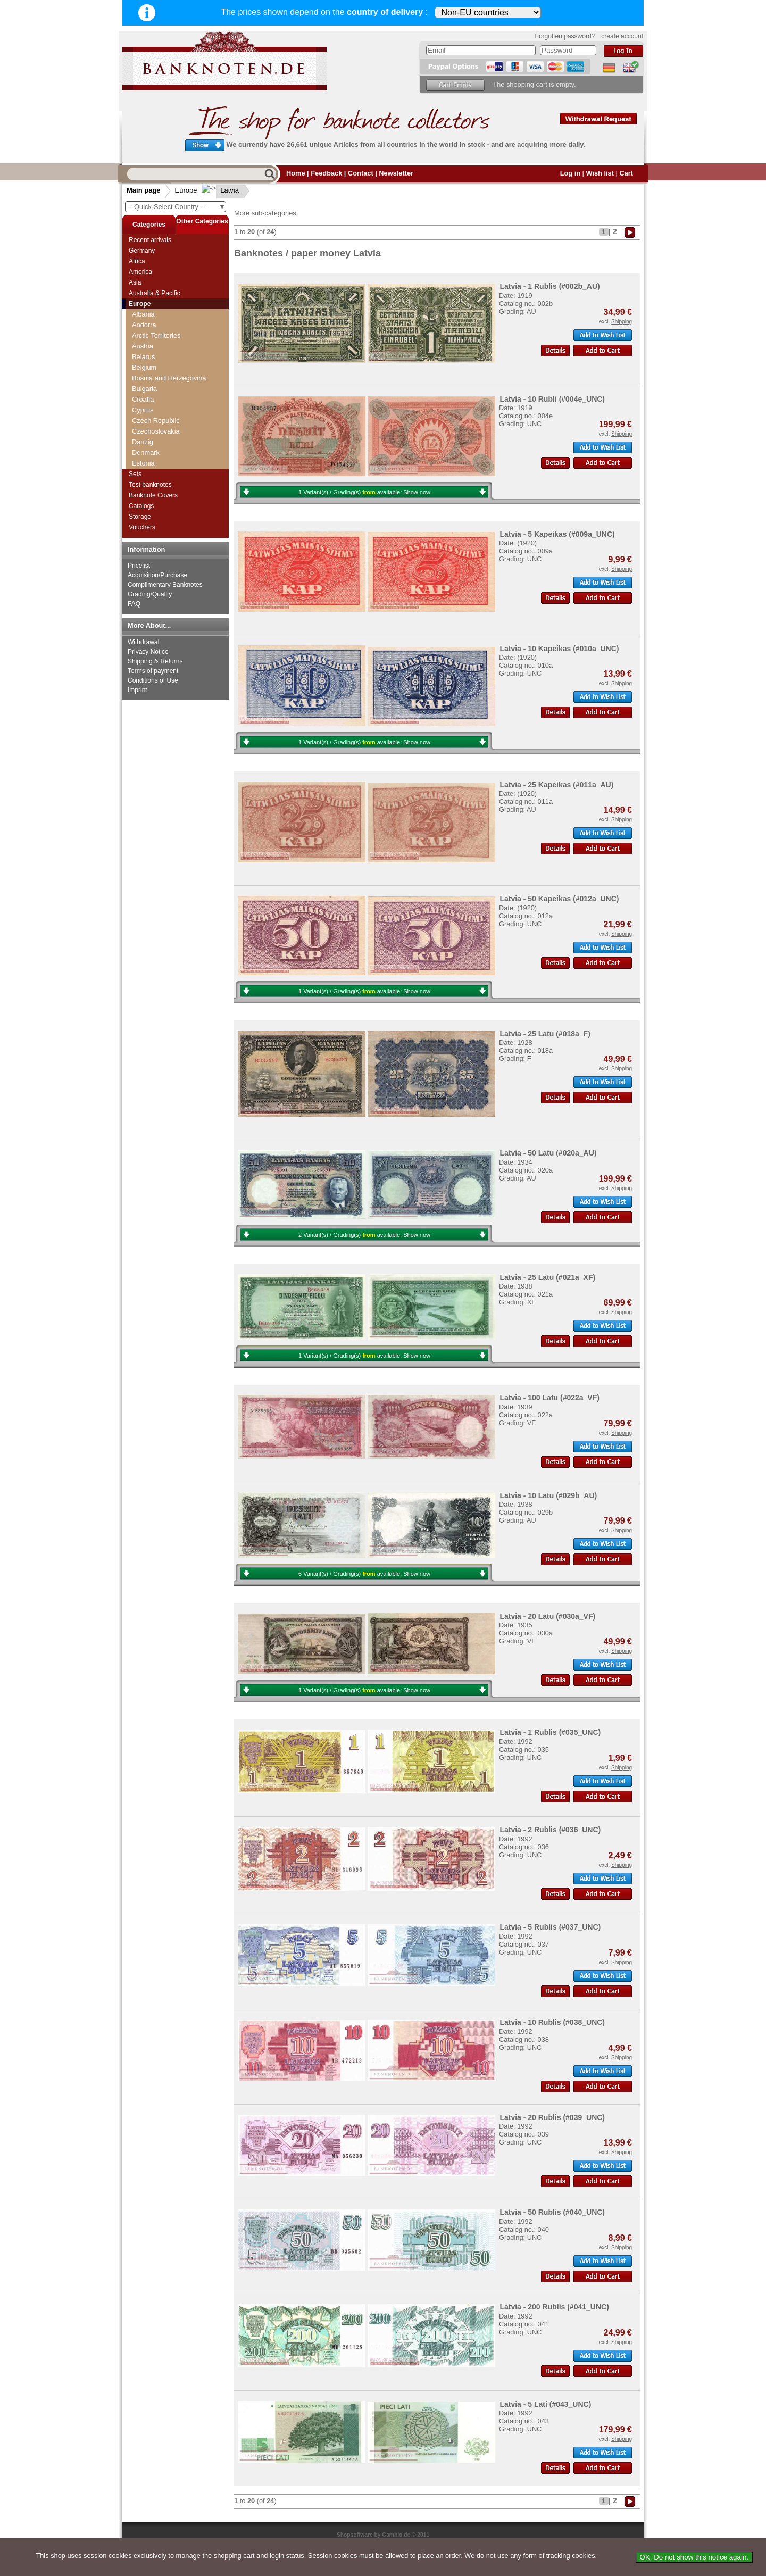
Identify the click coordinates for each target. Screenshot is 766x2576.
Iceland (143, 373)
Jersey (142, 415)
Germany (142, 250)
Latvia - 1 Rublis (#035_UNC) (550, 1732)
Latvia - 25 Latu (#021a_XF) (547, 1277)
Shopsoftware (355, 2535)
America (140, 272)
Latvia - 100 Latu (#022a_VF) (549, 1397)
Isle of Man (148, 394)
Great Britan (150, 319)
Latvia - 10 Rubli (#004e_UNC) (552, 399)
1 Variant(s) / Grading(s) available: (364, 492)
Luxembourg (151, 458)
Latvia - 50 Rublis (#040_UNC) (552, 2212)
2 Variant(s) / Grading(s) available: (364, 1235)
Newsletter (396, 173)
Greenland (148, 341)
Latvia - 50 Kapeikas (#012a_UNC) (559, 898)
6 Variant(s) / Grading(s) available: (364, 1573)
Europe (186, 190)
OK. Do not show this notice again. (694, 2557)
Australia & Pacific (154, 293)
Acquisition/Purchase (157, 575)
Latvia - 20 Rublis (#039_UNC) (552, 2117)
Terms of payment (153, 671)
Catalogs (141, 506)
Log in (570, 173)
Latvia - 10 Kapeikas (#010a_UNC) (559, 648)
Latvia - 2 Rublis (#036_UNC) (550, 1829)
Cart (626, 173)
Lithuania (146, 447)
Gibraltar (145, 309)
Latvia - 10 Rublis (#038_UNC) (552, 2022)
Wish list (600, 173)
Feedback (326, 173)
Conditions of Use (153, 680)
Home (295, 173)
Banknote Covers (153, 495)
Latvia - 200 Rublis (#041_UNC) (554, 2307)
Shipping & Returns (155, 661)
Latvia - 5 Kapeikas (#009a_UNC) (556, 534)
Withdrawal (143, 642)
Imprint (137, 690)
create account (622, 36)
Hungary (144, 362)
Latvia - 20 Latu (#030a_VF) (547, 1616)
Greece (143, 330)
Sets (135, 474)
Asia (135, 282)
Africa (137, 261)
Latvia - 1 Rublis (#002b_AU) (549, 286)
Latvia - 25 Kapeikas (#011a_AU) (556, 784)
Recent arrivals (150, 240)
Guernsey (146, 351)
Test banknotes (150, 484)
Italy (138, 405)
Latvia (221, 190)
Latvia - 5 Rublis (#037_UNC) (550, 1927)
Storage (140, 516)
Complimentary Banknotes (165, 584)
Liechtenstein (152, 437)
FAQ (134, 604)
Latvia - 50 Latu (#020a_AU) (547, 1153)
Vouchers (142, 527)
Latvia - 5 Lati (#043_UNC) (545, 2404)
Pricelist (139, 565)
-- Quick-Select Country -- (177, 207)
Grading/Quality (150, 594)
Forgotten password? (565, 36)
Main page (144, 190)
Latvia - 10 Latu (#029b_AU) (548, 1495)
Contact (360, 173)
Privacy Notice (148, 651)
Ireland (142, 383)
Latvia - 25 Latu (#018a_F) (544, 1033)
